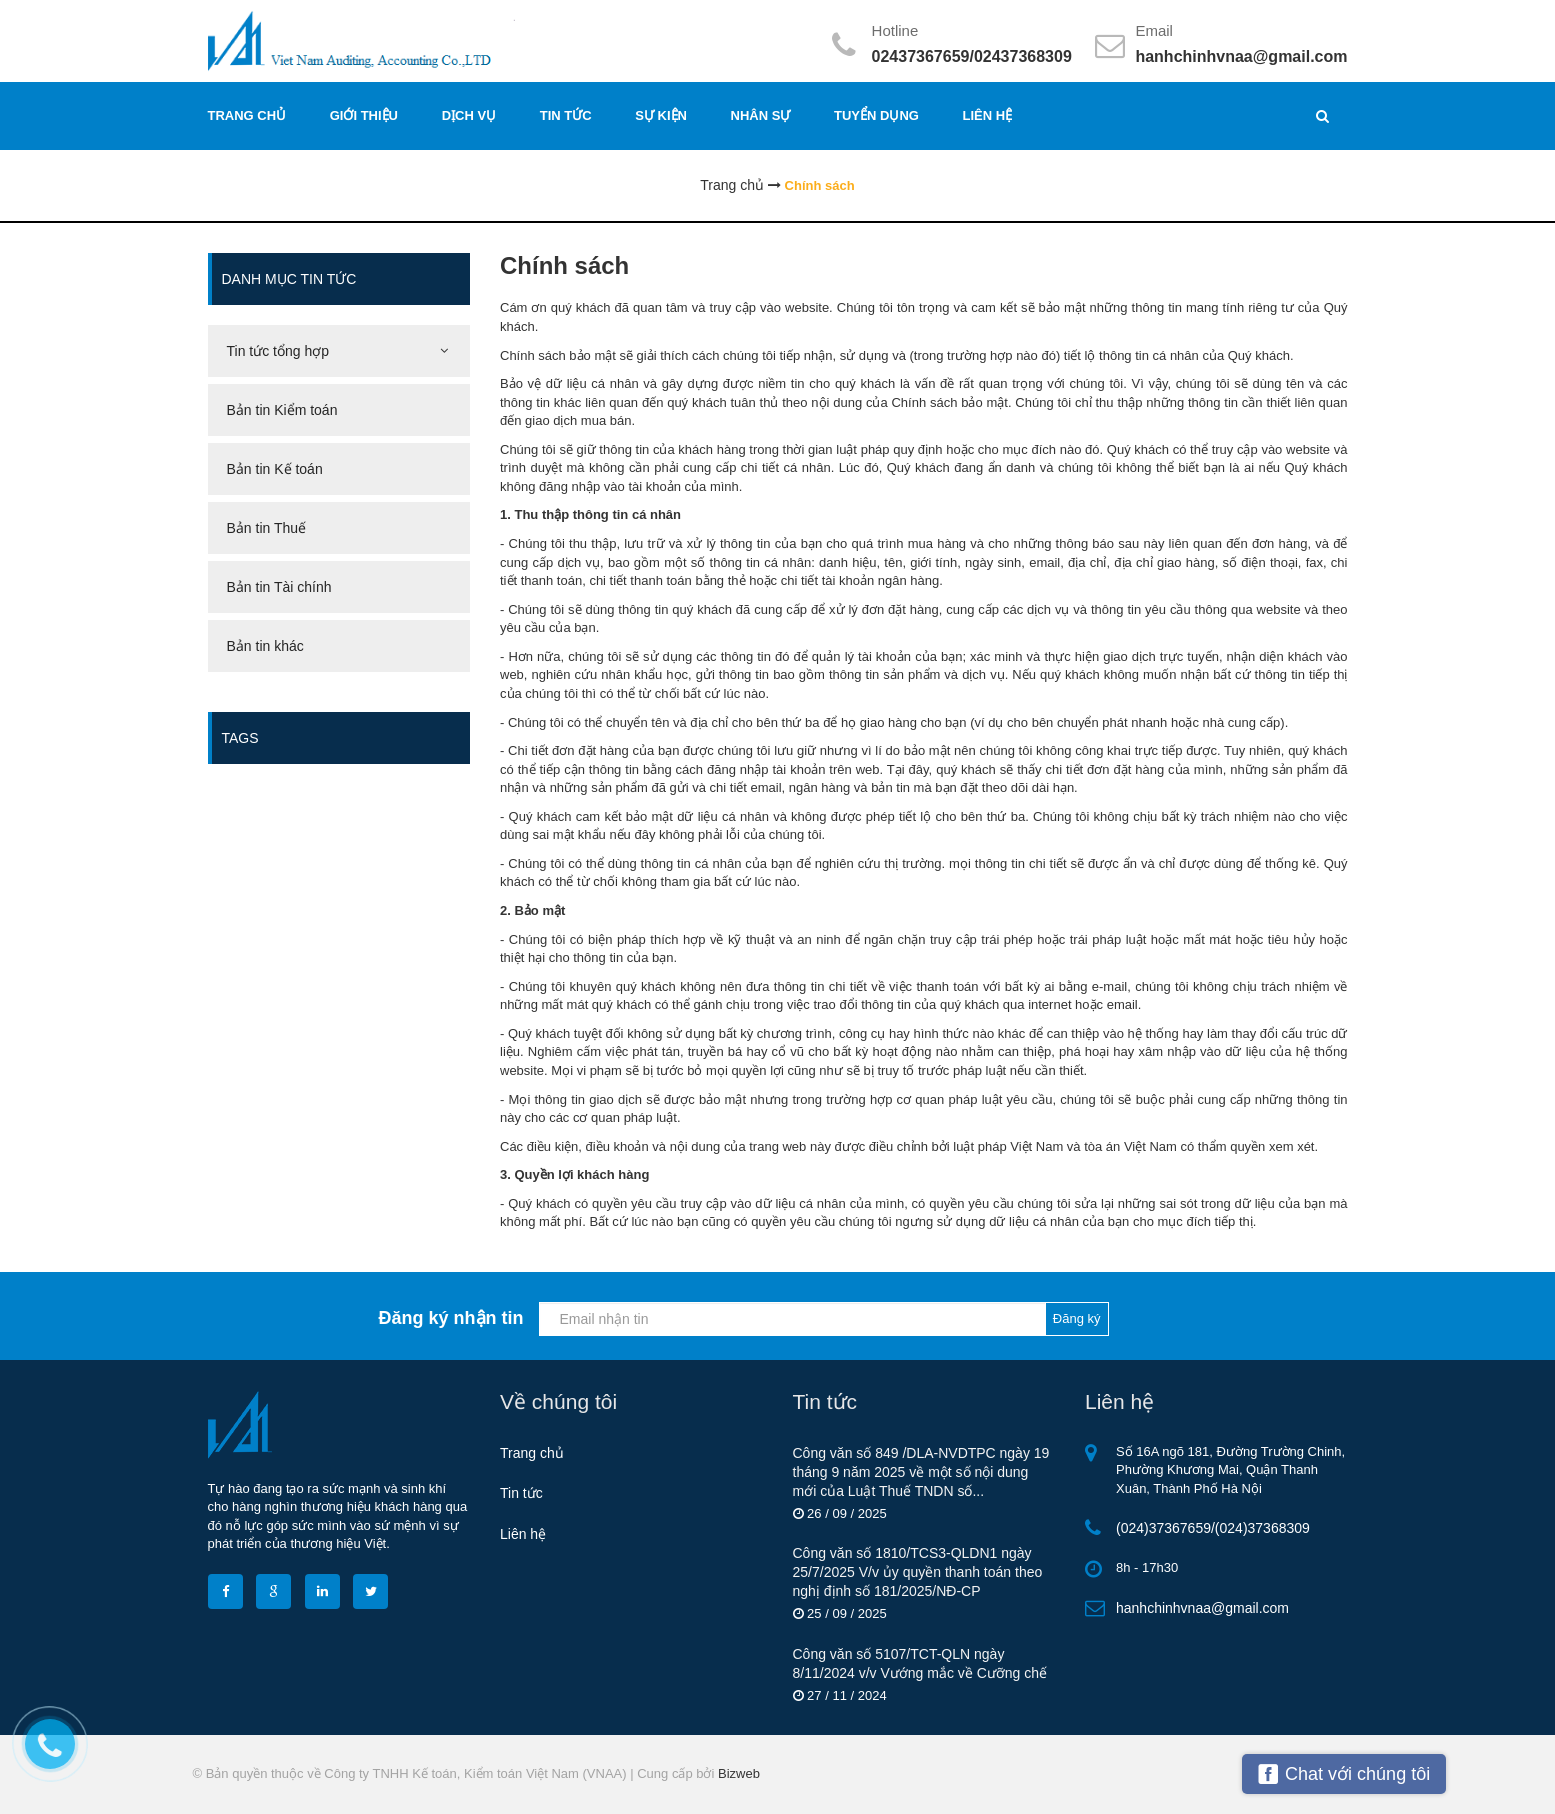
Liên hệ (523, 1534)
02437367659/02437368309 (972, 56)
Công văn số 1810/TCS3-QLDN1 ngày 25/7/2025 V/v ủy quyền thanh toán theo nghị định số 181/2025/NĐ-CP (918, 1572)
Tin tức (521, 1493)
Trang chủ (532, 1453)
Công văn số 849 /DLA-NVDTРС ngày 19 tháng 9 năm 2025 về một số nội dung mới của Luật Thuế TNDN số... (921, 1472)
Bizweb (739, 1773)
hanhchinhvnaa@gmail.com (1241, 56)
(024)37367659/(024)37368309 (1213, 1528)
